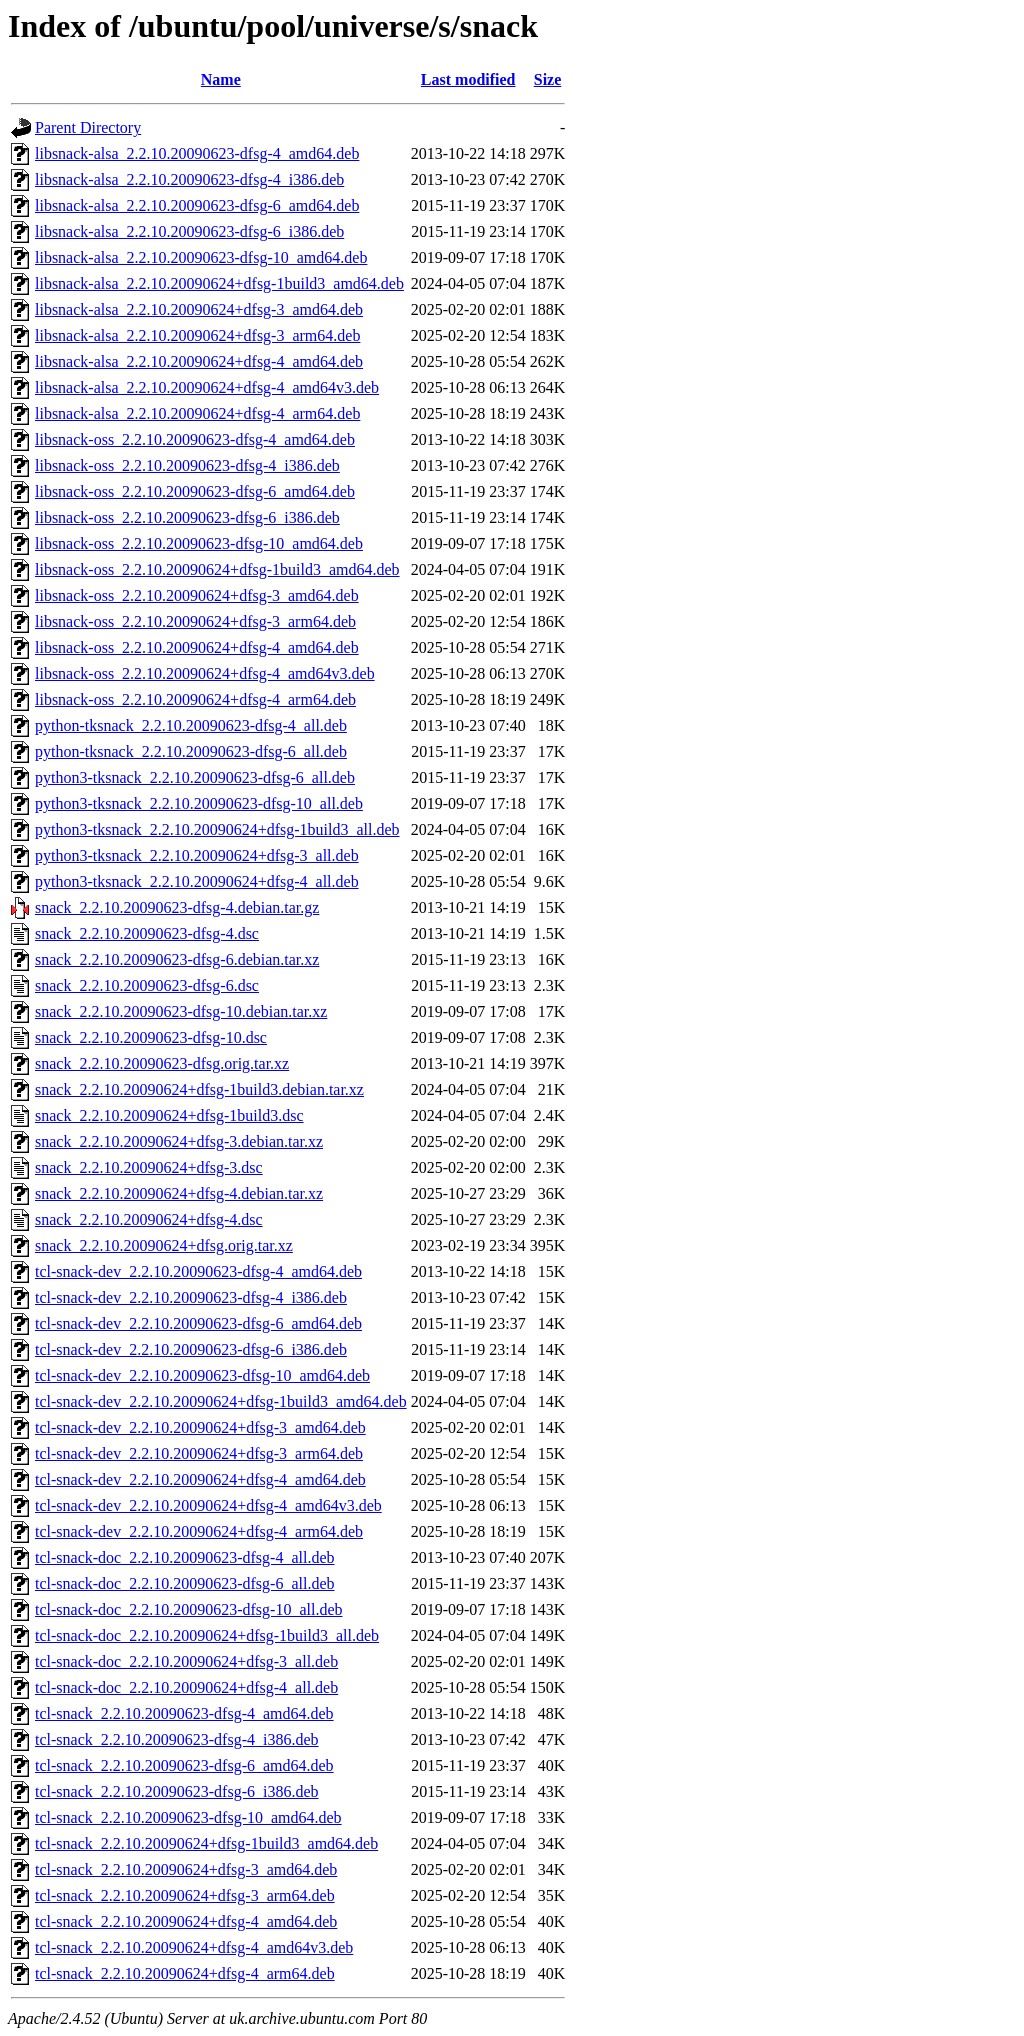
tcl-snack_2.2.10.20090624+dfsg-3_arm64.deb (185, 1895)
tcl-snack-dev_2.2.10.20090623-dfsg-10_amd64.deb (202, 1375)
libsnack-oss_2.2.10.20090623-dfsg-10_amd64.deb (199, 543)
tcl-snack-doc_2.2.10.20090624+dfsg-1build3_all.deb (207, 1635)
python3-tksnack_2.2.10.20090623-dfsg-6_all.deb (195, 777)
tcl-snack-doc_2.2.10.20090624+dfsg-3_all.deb (186, 1661)
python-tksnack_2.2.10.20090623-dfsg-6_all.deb (191, 751)
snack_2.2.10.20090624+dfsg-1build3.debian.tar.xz (199, 1089)
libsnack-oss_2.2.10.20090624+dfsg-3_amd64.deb (197, 595)
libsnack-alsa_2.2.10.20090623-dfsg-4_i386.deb (189, 179)
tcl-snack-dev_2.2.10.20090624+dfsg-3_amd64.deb (200, 1427)
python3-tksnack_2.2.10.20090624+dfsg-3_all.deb (197, 855)
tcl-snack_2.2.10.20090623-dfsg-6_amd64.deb (184, 1765)
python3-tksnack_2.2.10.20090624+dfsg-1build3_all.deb (217, 829)
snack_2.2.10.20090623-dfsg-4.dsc (147, 933)
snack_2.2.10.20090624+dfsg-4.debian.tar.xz (179, 1193)
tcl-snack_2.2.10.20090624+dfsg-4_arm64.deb (185, 1973)
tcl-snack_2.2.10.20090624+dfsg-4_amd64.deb (186, 1921)
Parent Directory (88, 127)
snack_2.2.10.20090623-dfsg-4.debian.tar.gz (177, 907)
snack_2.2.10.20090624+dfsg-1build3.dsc (169, 1115)
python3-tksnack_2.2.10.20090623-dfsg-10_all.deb (199, 803)
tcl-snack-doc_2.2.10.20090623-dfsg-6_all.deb (184, 1583)
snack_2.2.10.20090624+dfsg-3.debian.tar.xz (179, 1141)
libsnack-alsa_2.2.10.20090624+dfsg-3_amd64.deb (199, 309)
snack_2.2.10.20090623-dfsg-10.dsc (151, 1037)
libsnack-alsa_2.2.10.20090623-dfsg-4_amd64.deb (197, 153)
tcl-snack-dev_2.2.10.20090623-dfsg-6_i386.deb (191, 1349)
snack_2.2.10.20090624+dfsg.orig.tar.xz (164, 1245)
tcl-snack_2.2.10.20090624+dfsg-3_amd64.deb (186, 1869)
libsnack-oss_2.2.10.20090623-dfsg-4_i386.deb (187, 465)
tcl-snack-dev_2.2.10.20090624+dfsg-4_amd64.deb (200, 1479)
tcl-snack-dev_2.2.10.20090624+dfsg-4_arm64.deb (199, 1531)
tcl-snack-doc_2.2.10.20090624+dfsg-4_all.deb (186, 1687)
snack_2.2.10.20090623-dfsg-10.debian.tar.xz (181, 1011)
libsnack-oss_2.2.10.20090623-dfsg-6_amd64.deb (195, 491)
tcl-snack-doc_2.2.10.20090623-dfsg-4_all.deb (184, 1557)
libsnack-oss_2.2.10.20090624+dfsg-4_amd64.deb (197, 647)
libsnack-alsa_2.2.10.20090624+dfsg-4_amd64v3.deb (207, 387)
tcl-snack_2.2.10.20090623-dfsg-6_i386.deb (177, 1791)
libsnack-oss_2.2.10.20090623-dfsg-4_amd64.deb (195, 439)
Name (221, 79)
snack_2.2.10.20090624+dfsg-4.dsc (149, 1219)
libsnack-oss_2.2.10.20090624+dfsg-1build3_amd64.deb (217, 569)
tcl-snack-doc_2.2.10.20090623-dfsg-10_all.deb (188, 1609)
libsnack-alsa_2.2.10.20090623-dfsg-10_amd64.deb (201, 257)
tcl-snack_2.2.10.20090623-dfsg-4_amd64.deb (184, 1713)
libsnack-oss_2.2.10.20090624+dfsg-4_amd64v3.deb (205, 673)
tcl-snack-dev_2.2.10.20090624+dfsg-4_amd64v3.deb (208, 1505)
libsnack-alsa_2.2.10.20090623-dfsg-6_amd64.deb (197, 205)
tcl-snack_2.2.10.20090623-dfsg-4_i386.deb (177, 1739)
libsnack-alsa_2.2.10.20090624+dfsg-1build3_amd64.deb (219, 283)
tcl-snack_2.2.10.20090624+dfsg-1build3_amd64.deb (206, 1843)
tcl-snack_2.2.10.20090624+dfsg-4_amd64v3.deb (194, 1947)
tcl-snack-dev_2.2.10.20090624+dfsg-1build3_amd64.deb (221, 1401)
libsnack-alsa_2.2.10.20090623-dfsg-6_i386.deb (189, 231)
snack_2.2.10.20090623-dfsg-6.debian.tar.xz (177, 959)
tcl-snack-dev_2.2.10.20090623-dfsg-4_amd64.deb (198, 1271)
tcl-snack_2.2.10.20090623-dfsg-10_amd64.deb (188, 1817)
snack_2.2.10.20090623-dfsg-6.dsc (147, 985)
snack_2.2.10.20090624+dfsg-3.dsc (149, 1167)
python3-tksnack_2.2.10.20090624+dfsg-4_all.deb (197, 881)
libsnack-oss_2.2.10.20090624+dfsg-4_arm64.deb (195, 699)
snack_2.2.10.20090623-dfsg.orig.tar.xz (162, 1063)
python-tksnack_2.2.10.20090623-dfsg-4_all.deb (191, 725)
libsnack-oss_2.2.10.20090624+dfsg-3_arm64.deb (195, 621)
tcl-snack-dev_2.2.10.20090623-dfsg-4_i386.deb (191, 1297)
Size (548, 79)
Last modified (468, 79)
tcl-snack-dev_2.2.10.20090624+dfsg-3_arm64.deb (199, 1453)
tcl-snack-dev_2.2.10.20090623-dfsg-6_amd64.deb (198, 1323)
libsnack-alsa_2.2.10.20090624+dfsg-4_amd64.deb (199, 361)
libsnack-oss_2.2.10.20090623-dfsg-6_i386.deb (187, 517)
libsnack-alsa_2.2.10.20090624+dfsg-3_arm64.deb (197, 335)
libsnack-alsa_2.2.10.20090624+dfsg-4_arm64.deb (197, 413)
